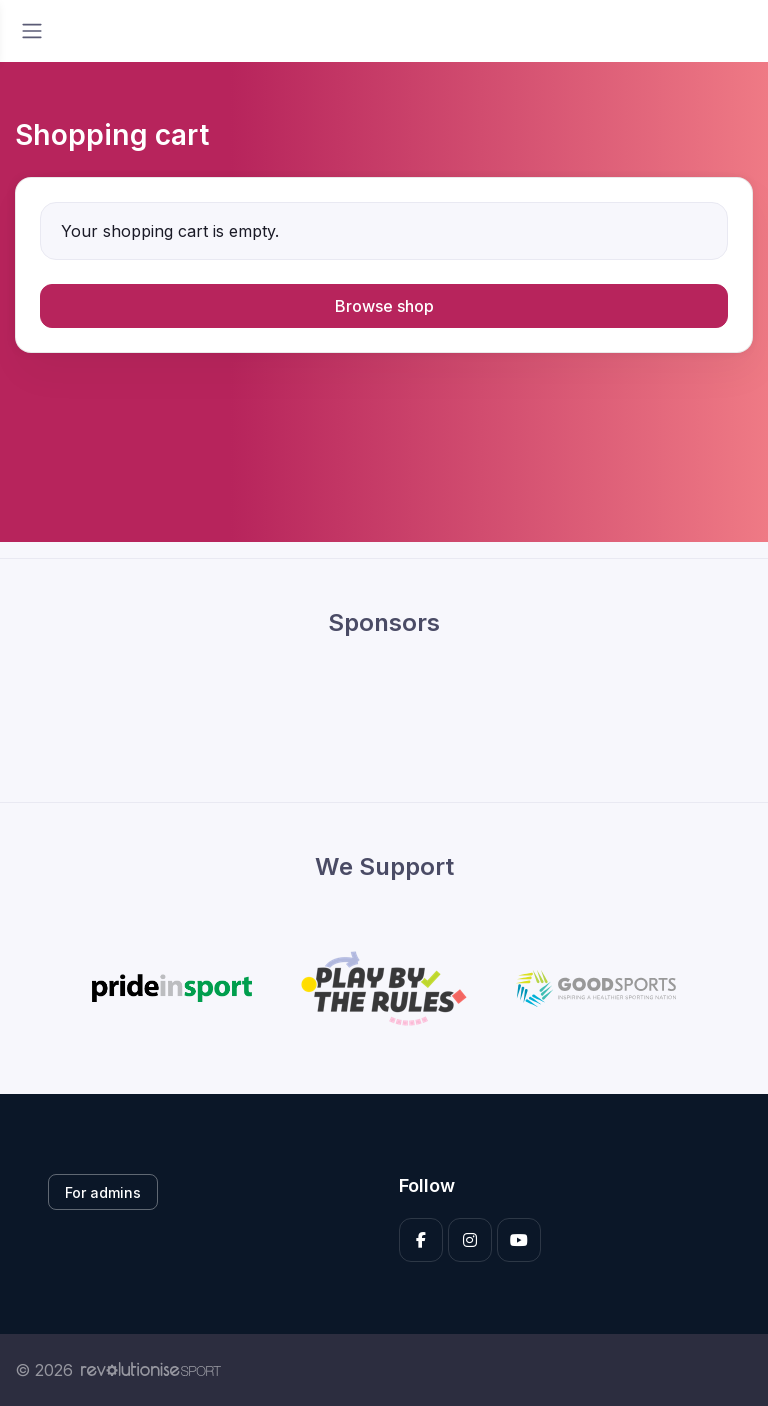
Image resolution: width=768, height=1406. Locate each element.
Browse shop (384, 306)
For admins (103, 1192)
